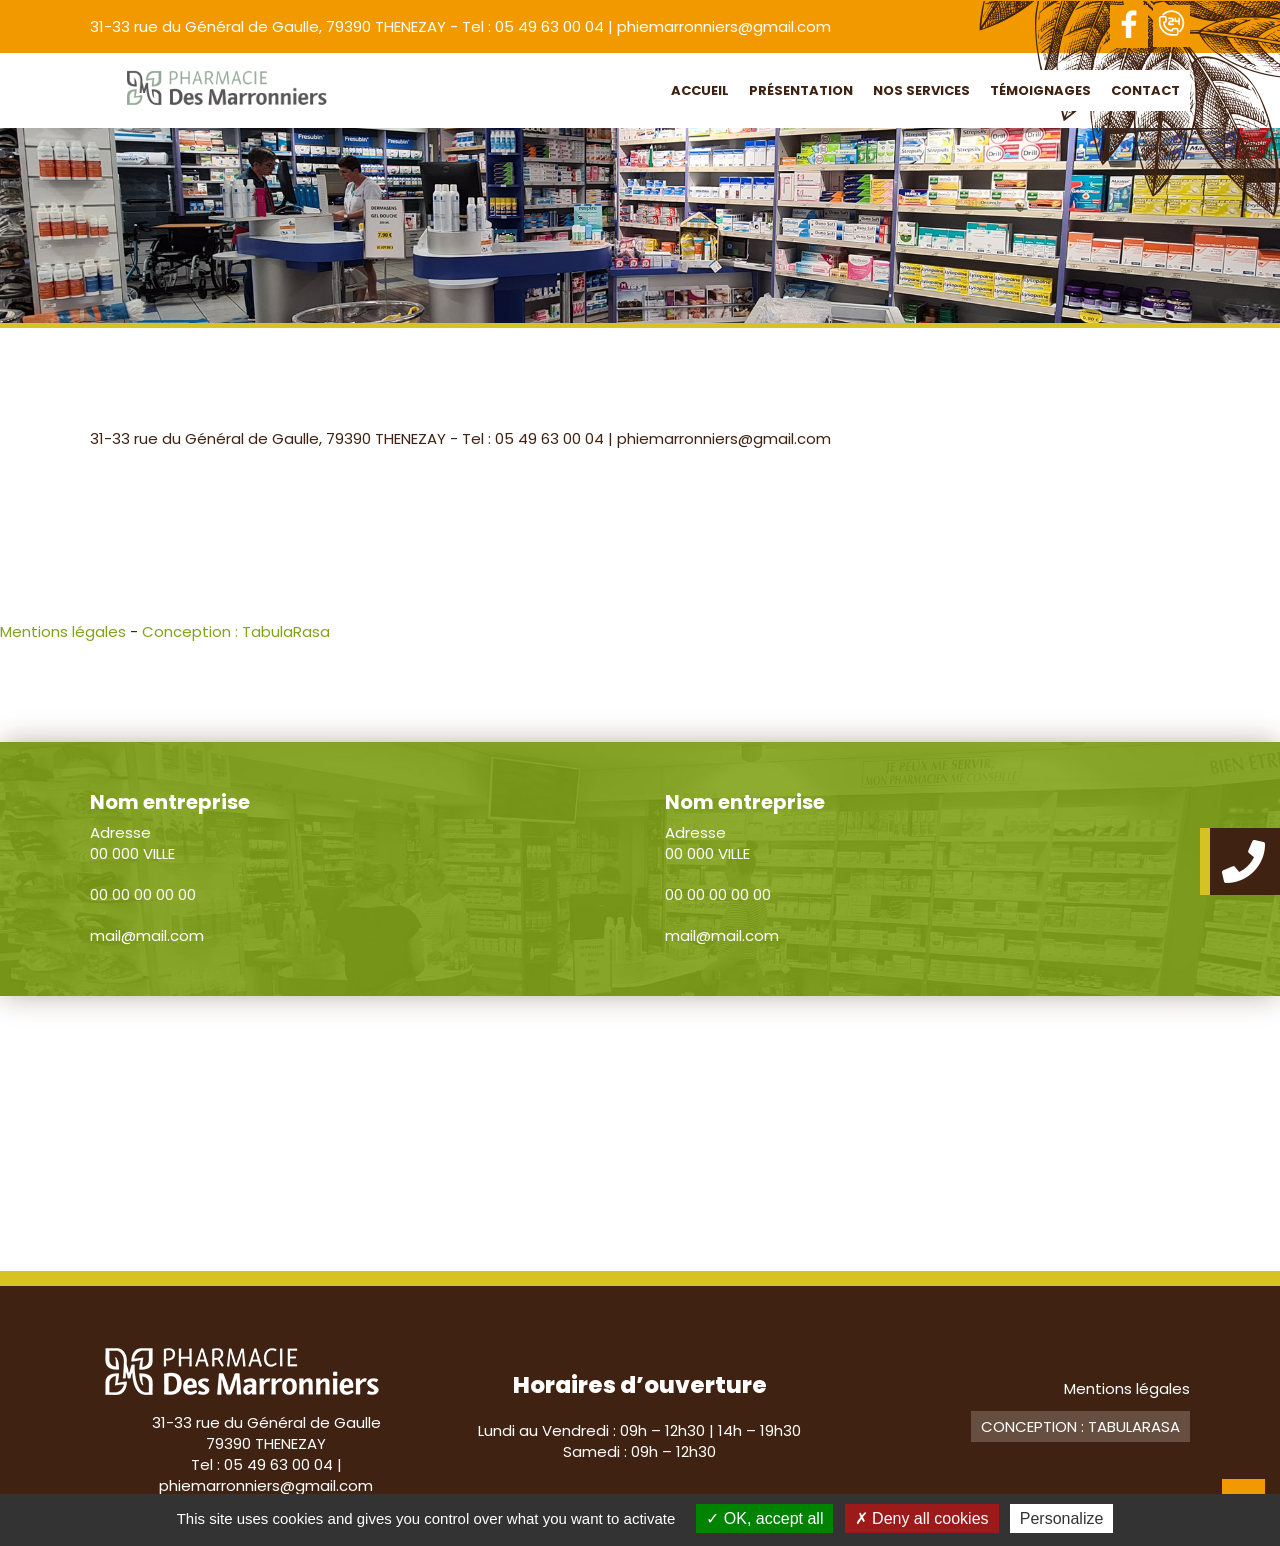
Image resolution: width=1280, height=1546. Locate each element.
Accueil (700, 90)
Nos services (921, 90)
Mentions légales (63, 631)
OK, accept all (764, 1518)
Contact (1145, 90)
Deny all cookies (922, 1518)
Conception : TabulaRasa (236, 631)
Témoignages (1040, 90)
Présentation (801, 90)
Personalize (1062, 1518)
